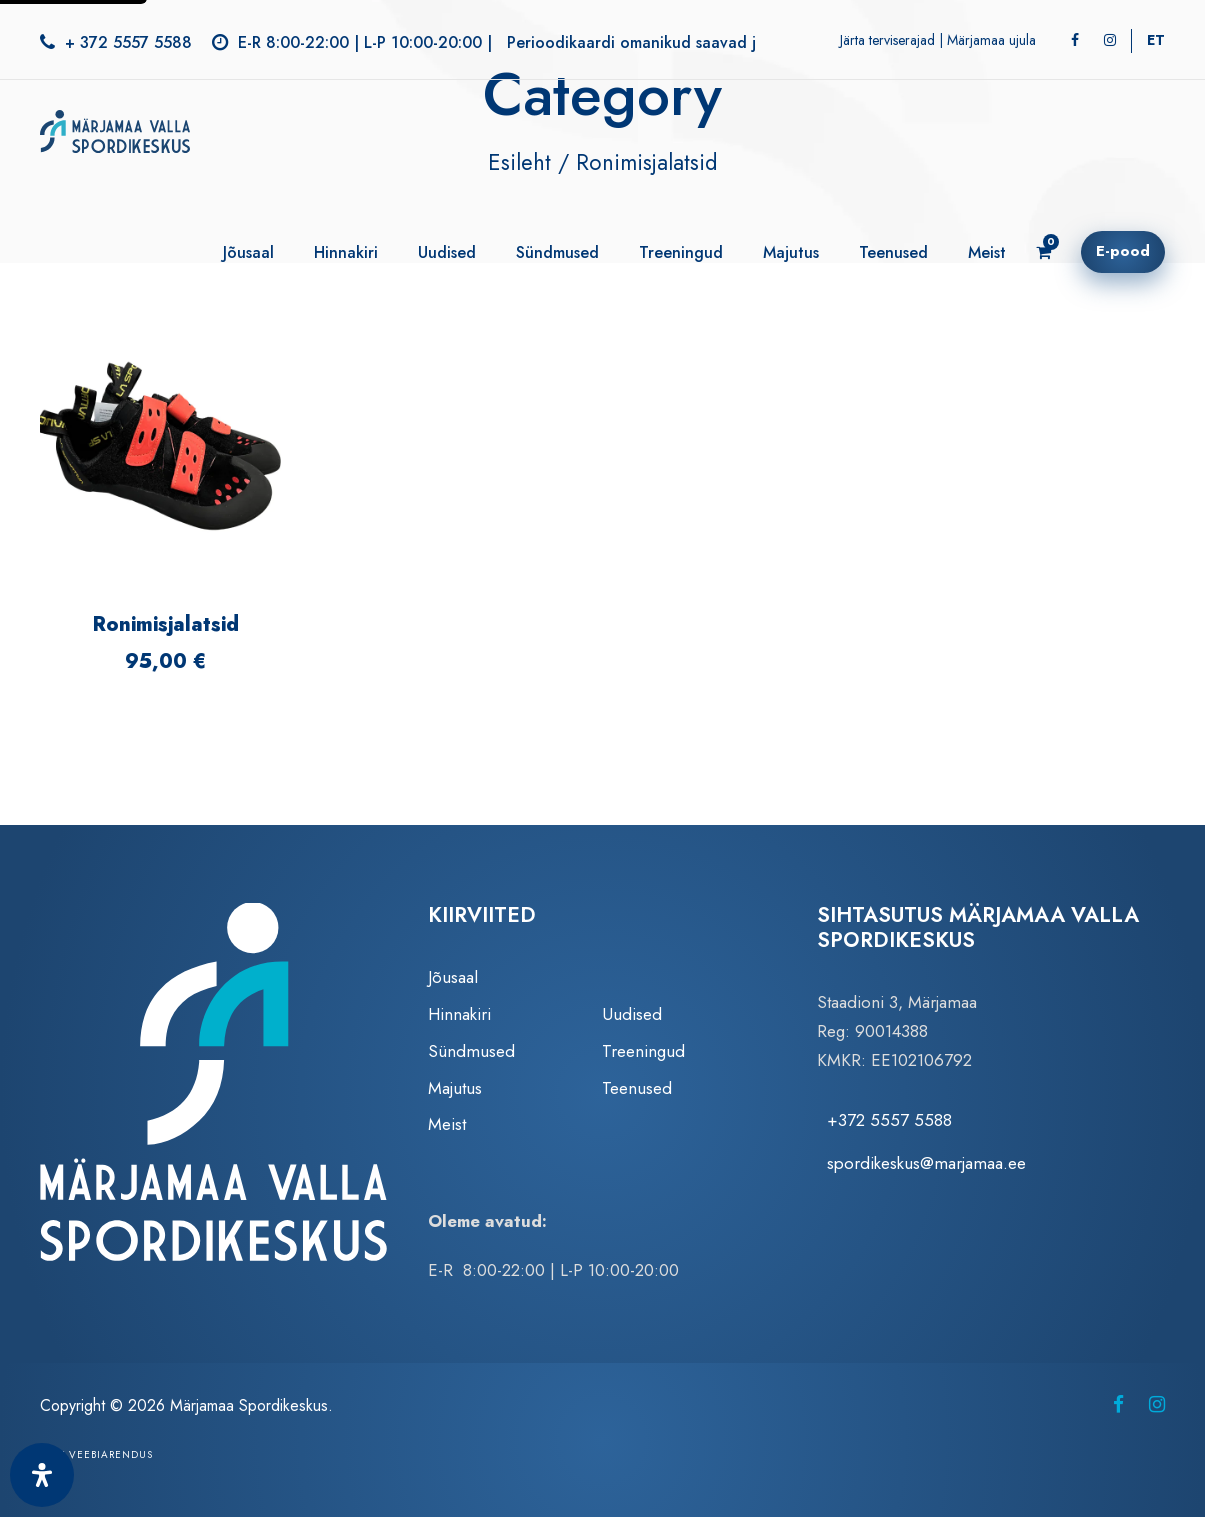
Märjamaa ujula (991, 40)
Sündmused (557, 252)
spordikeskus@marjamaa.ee (926, 1163)
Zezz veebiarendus (96, 1454)
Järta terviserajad (887, 40)
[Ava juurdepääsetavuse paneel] (42, 1475)
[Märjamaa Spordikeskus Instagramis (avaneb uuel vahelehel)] (1157, 1404)
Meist (987, 252)
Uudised (447, 252)
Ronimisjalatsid (166, 624)
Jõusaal (248, 252)
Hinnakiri (346, 252)
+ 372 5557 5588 (128, 42)
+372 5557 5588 (889, 1120)
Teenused (893, 252)
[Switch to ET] (1156, 40)
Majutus (791, 252)
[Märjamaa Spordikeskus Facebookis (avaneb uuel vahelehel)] (1118, 1404)
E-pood (1123, 251)
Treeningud (681, 252)
